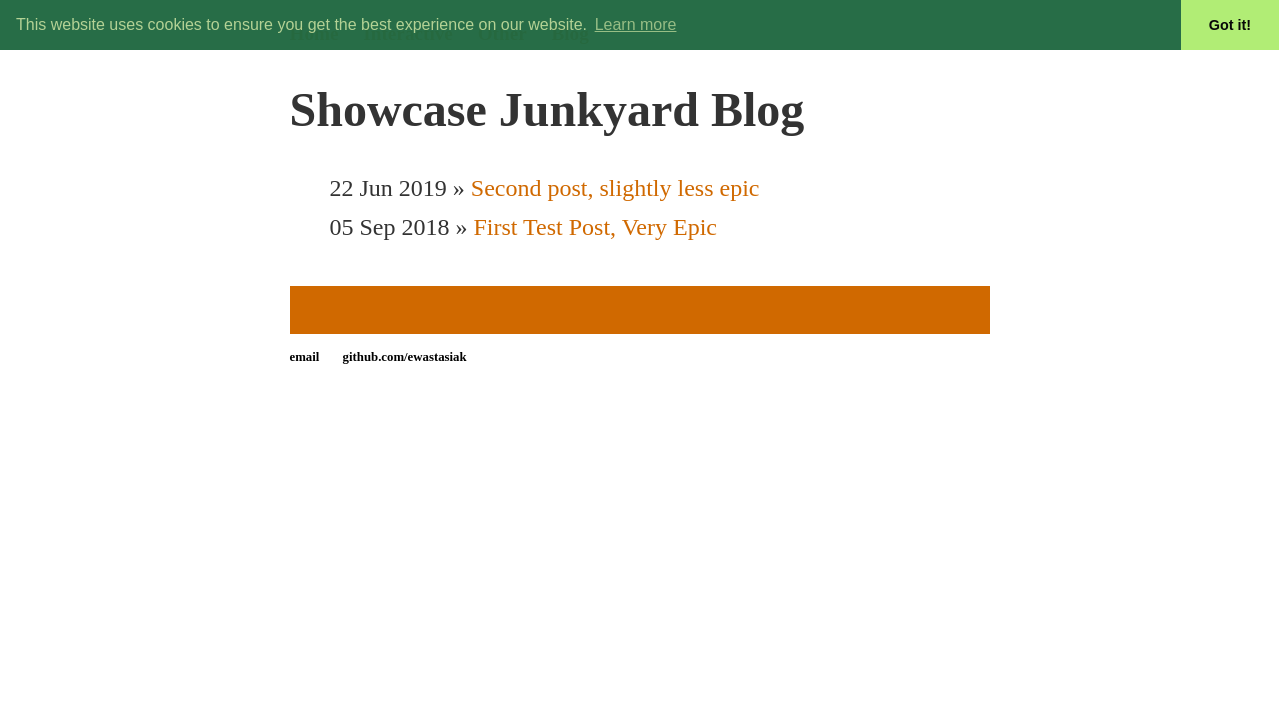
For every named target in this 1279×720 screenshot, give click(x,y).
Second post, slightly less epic (615, 188)
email (305, 357)
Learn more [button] (636, 24)
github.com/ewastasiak (405, 357)
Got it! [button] (1230, 25)
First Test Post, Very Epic (595, 227)
